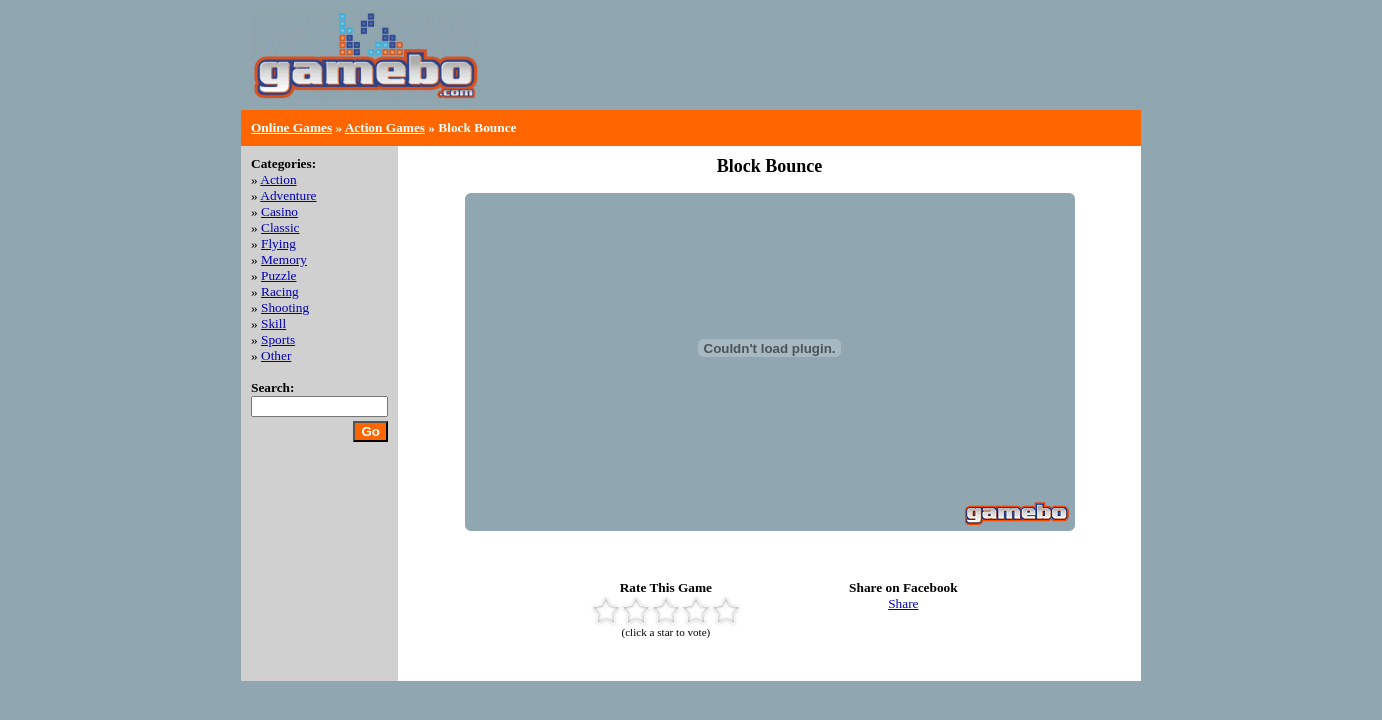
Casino (279, 211)
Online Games (291, 127)
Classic (280, 227)
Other (276, 355)
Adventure (288, 195)
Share (903, 603)
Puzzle (279, 275)
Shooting (285, 307)
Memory (284, 259)
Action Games (385, 127)
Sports (278, 339)
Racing (280, 291)
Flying (278, 243)
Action (278, 179)
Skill (273, 323)
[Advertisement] (897, 70)
